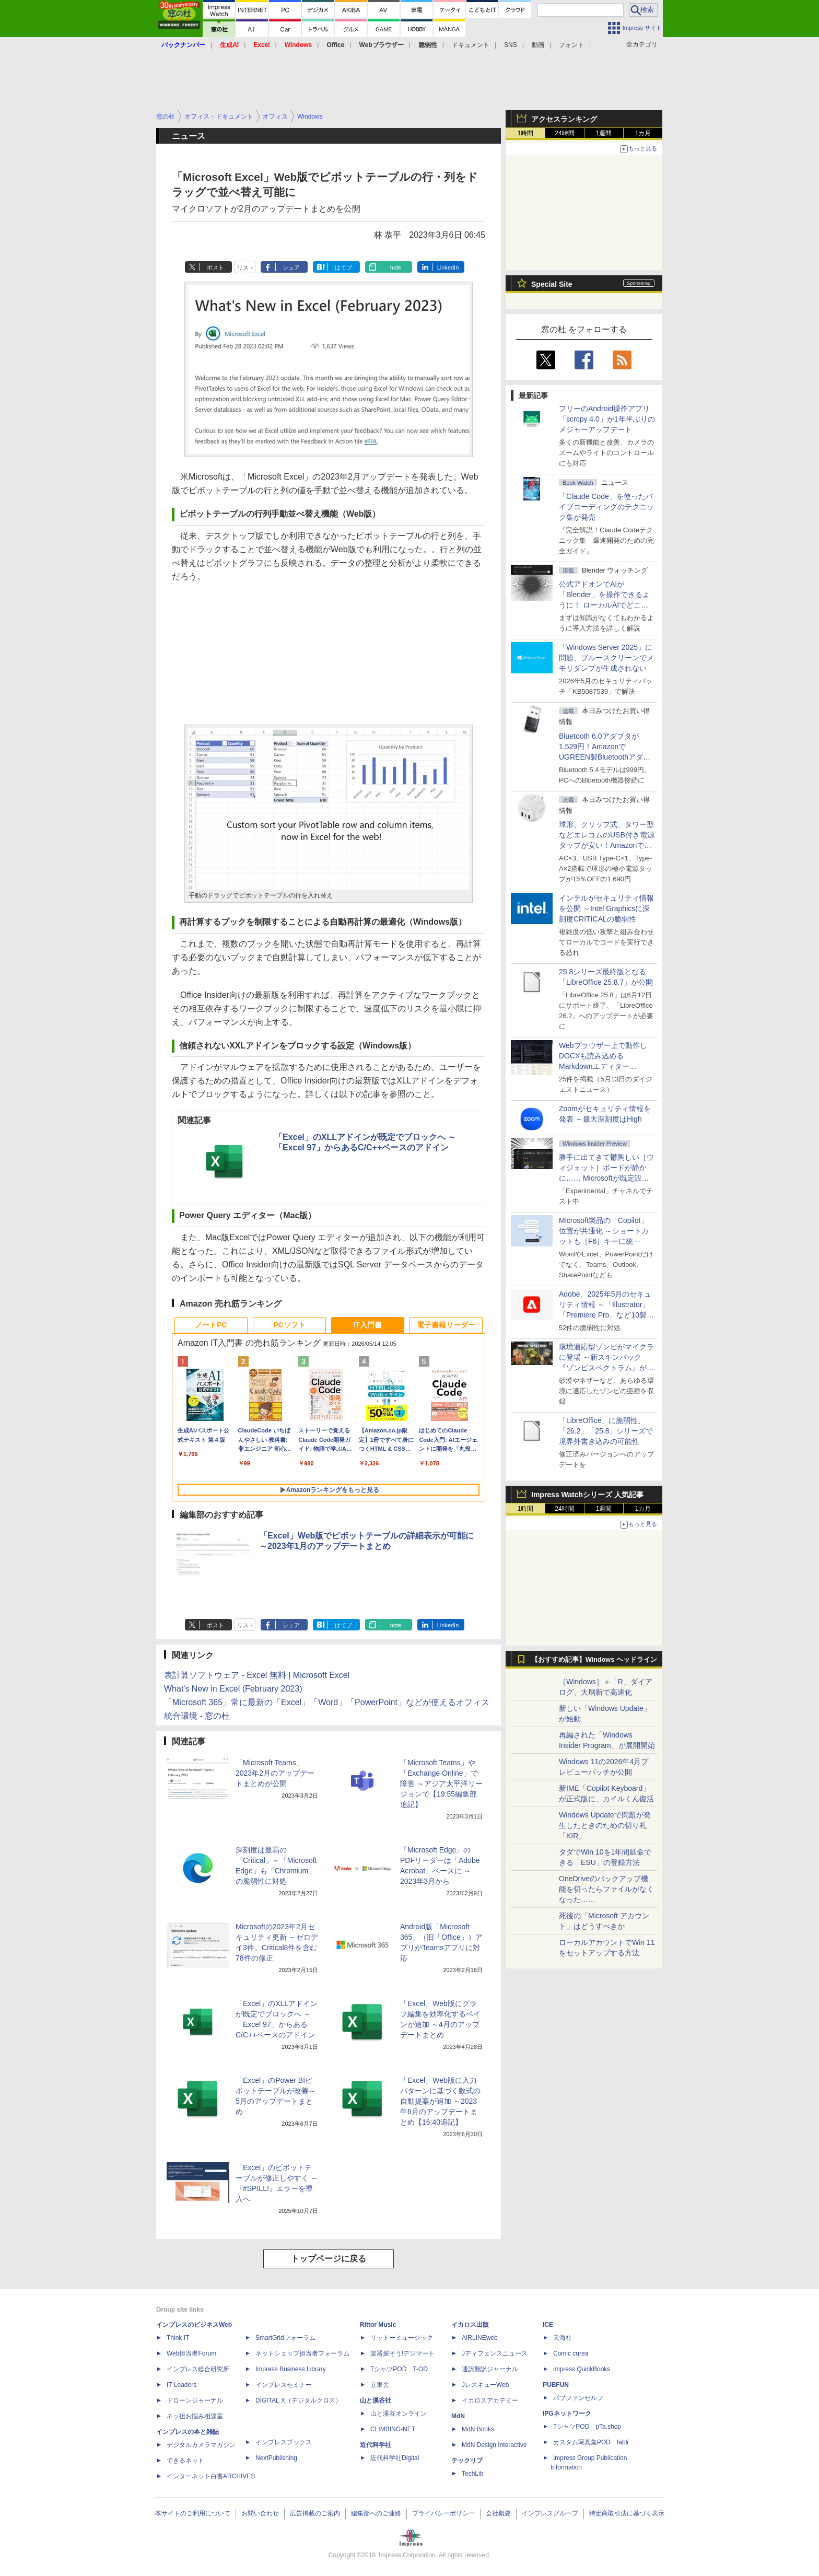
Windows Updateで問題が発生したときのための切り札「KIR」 (605, 1825)
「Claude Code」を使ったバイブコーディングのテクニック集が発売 (606, 506)
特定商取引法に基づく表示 (626, 2513)
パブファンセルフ (578, 2398)
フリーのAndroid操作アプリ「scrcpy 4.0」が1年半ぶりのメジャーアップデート (607, 419)
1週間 (604, 133)
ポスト (215, 267)
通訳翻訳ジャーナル (490, 2369)
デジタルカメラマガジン (201, 2445)
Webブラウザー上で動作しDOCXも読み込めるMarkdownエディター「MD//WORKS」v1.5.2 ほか (605, 1066)
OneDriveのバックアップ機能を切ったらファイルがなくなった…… (606, 1889)
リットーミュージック (401, 2337)
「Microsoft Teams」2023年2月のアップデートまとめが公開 (275, 1773)
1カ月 (643, 133)
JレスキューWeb (485, 2384)
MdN (458, 2416)
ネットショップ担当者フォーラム (302, 2353)
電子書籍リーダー (446, 1325)
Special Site (551, 284)
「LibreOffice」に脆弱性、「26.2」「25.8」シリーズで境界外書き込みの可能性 (606, 1431)
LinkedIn (448, 267)
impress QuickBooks (581, 2369)
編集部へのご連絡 (376, 2513)
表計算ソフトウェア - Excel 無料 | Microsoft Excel (256, 1675)
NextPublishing (276, 2458)
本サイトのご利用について (192, 2513)
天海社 (562, 2337)
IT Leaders (181, 2384)
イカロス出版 (470, 2324)
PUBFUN (556, 2384)
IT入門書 (368, 1325)
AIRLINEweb (480, 2337)
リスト (245, 267)
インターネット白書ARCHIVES (211, 2476)
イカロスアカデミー (490, 2400)
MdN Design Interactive (494, 2445)
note (395, 267)
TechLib (472, 2473)
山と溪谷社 (375, 2400)
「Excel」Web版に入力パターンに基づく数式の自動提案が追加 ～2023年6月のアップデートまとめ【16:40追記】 (440, 2101)
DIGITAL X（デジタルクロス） (298, 2400)
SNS (510, 45)
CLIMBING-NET (392, 2429)
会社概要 (498, 2513)
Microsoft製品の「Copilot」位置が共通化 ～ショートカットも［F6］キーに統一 (604, 1230)
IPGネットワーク (567, 2413)
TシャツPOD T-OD (399, 2369)
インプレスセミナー (283, 2384)
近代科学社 (375, 2445)
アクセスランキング (564, 119)
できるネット (185, 2460)
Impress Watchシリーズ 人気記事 (587, 1494)
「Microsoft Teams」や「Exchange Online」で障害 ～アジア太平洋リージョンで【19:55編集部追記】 (441, 1783)
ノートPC (211, 1325)
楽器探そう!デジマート (402, 2353)
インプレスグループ (550, 2513)
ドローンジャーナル (195, 2400)
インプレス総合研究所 (198, 2369)
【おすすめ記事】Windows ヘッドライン (594, 1659)
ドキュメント (470, 45)
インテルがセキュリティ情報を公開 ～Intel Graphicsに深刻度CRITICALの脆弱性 (606, 908)
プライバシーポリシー (443, 2513)
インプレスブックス (283, 2442)
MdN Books (478, 2429)
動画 (538, 45)
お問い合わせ (260, 2513)
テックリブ (467, 2460)
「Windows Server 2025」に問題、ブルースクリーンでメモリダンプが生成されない (606, 657)
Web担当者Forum (191, 2353)
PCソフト (289, 1325)
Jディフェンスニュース (495, 2353)
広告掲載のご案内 (315, 2513)
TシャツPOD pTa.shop (587, 2426)
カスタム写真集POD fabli (590, 2442)
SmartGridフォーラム (285, 2337)
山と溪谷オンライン (398, 2413)
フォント (571, 45)
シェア (291, 267)
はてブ (343, 267)
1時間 (526, 133)
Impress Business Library (290, 2369)
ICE (548, 2324)
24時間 (564, 133)
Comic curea (570, 2353)
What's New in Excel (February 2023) (233, 1688)
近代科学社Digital (394, 2458)
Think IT (178, 2337)
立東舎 (379, 2384)
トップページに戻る (328, 2258)
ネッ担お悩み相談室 (195, 2416)
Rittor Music (378, 2324)
